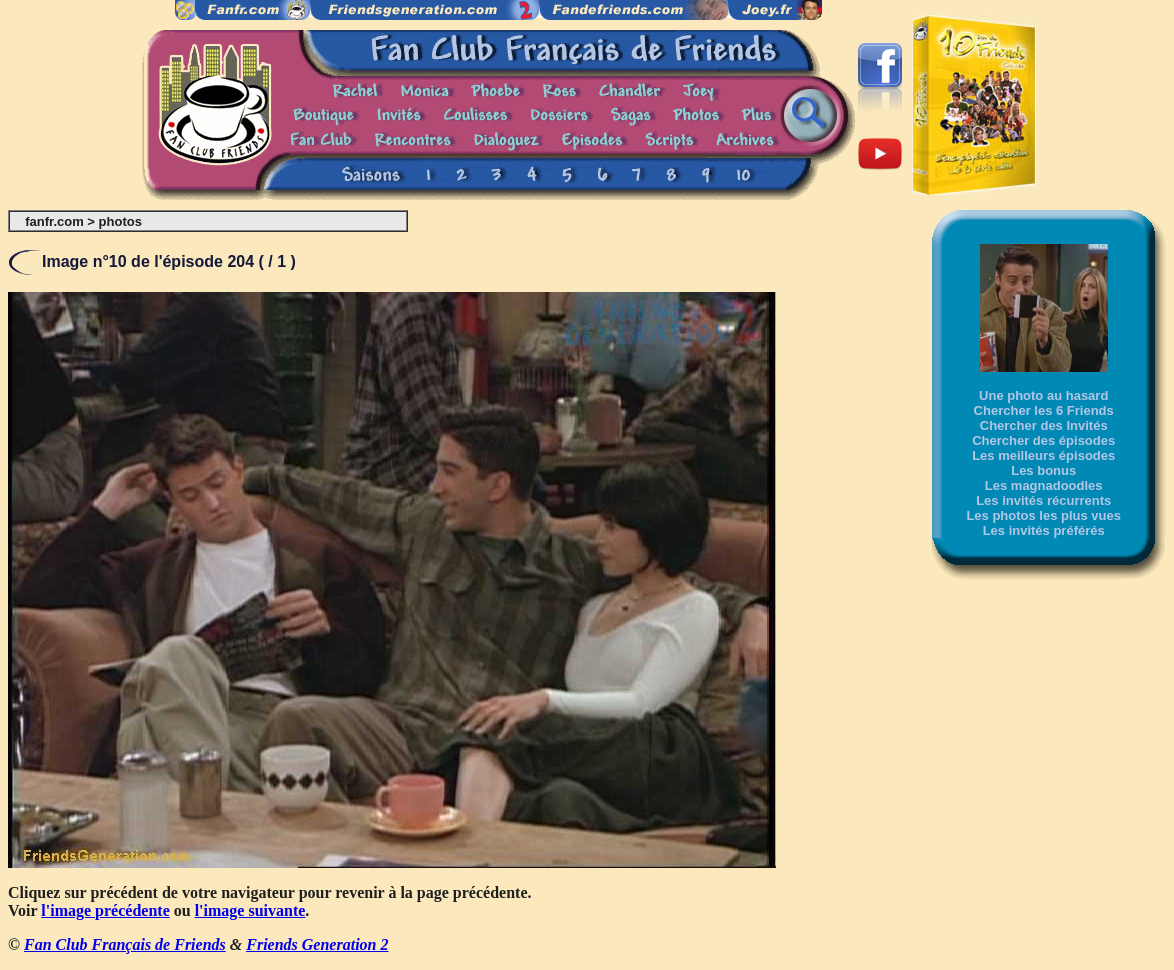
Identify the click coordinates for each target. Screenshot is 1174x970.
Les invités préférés (1044, 530)
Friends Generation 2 (317, 944)
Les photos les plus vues (1043, 515)
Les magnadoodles (1044, 485)
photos (120, 221)
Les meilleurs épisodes (1043, 455)
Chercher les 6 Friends (1044, 410)
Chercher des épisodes (1043, 440)
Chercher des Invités (1044, 425)
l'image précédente (105, 910)
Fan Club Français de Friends (125, 944)
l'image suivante (250, 910)
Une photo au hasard (1043, 395)
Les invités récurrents (1043, 500)
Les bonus (1043, 470)
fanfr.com (54, 221)
